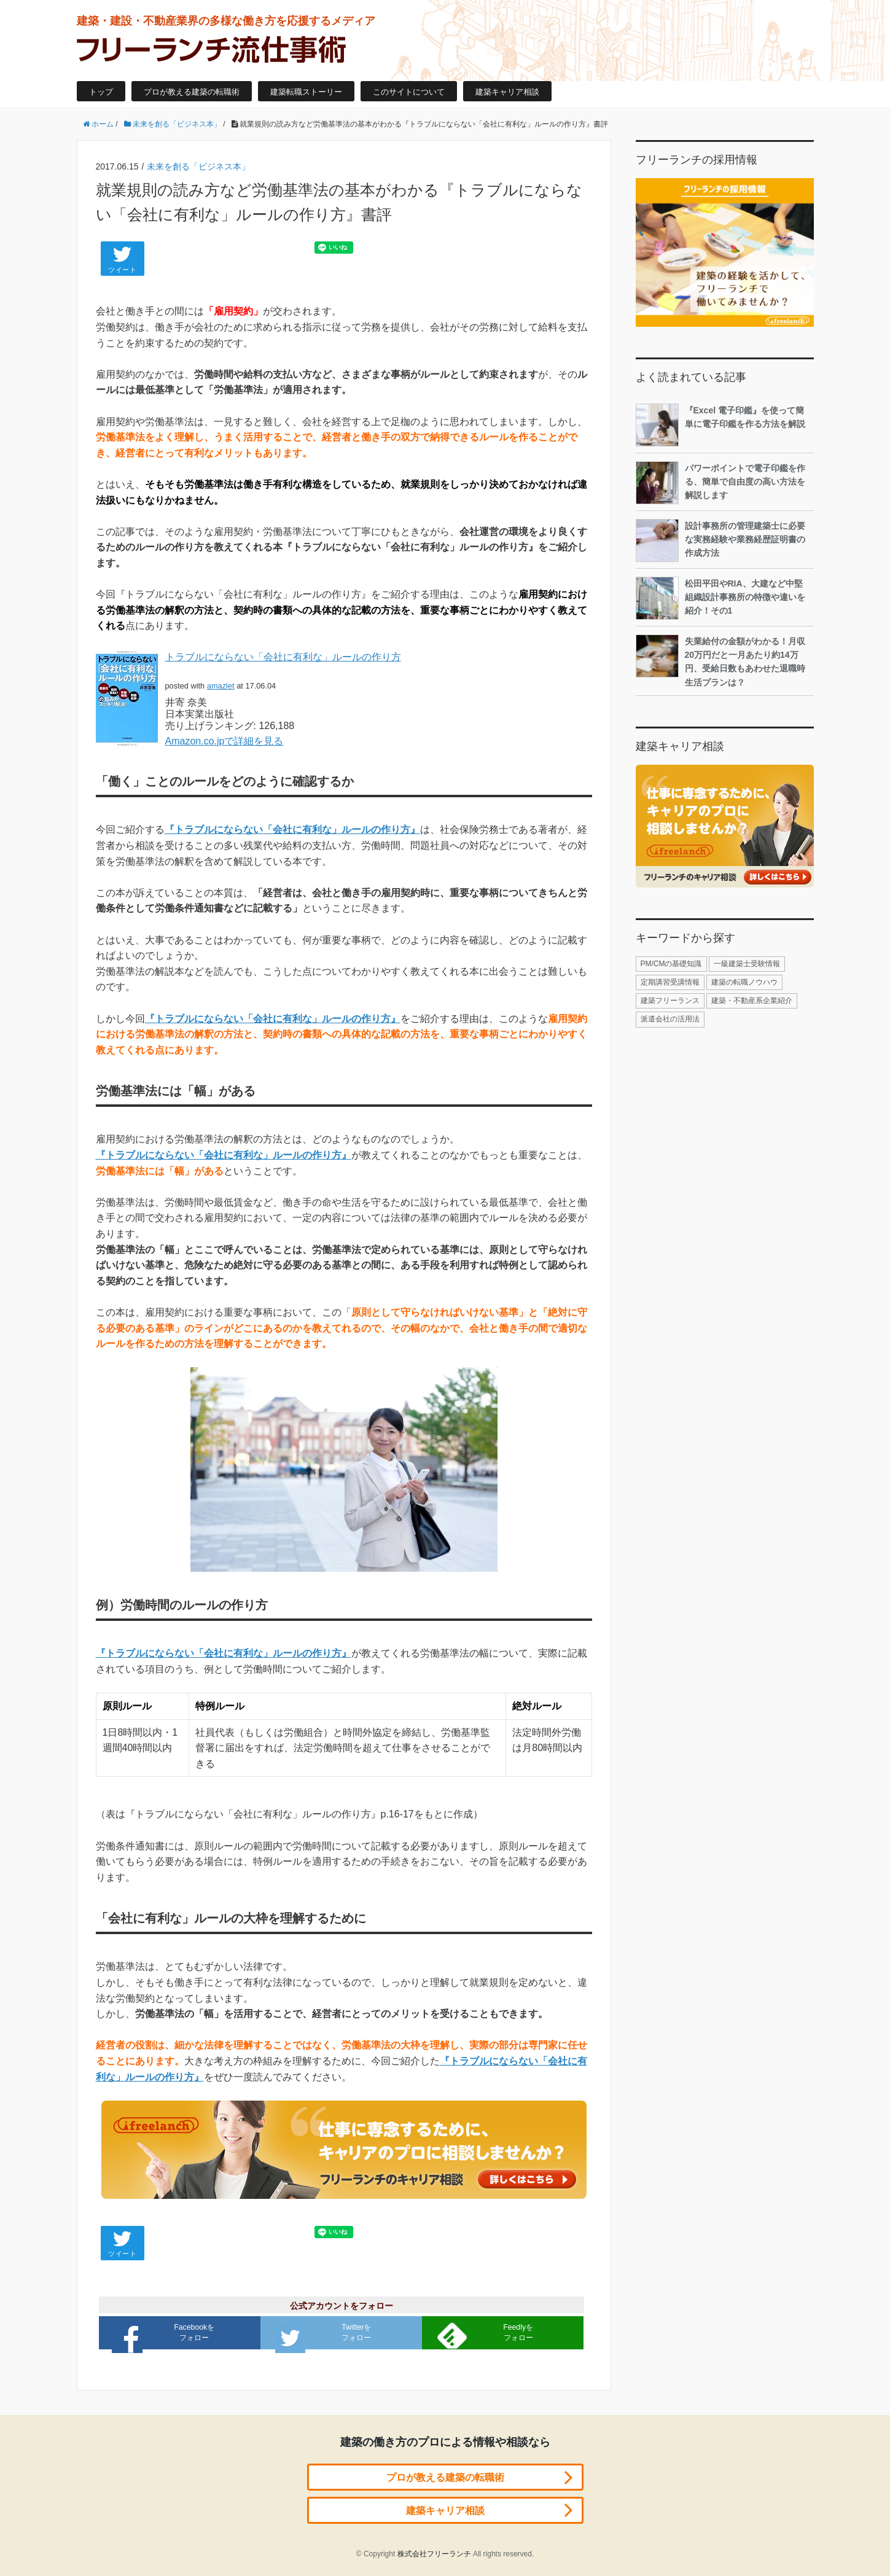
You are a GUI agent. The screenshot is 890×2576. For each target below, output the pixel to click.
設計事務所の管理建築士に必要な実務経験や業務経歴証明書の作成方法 (720, 540)
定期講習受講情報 (670, 982)
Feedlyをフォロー (488, 2334)
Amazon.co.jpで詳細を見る (224, 741)
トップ (101, 91)
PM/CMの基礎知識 (671, 963)
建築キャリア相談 (507, 91)
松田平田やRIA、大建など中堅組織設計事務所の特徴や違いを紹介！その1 (720, 598)
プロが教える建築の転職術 (192, 91)
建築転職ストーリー (306, 91)
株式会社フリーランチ (434, 2551)
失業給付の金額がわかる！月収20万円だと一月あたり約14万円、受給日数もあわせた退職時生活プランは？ (720, 660)
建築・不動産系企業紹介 (751, 1000)
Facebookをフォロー (167, 2335)
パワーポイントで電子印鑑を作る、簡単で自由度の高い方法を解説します (720, 482)
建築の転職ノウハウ (744, 982)
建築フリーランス (670, 1000)
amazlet (221, 685)
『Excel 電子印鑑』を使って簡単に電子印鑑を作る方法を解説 (720, 425)
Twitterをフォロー (326, 2335)
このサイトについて (409, 91)
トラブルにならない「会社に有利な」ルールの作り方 (283, 657)
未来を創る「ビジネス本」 (198, 166)
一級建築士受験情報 (747, 963)
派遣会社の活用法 (670, 1019)
